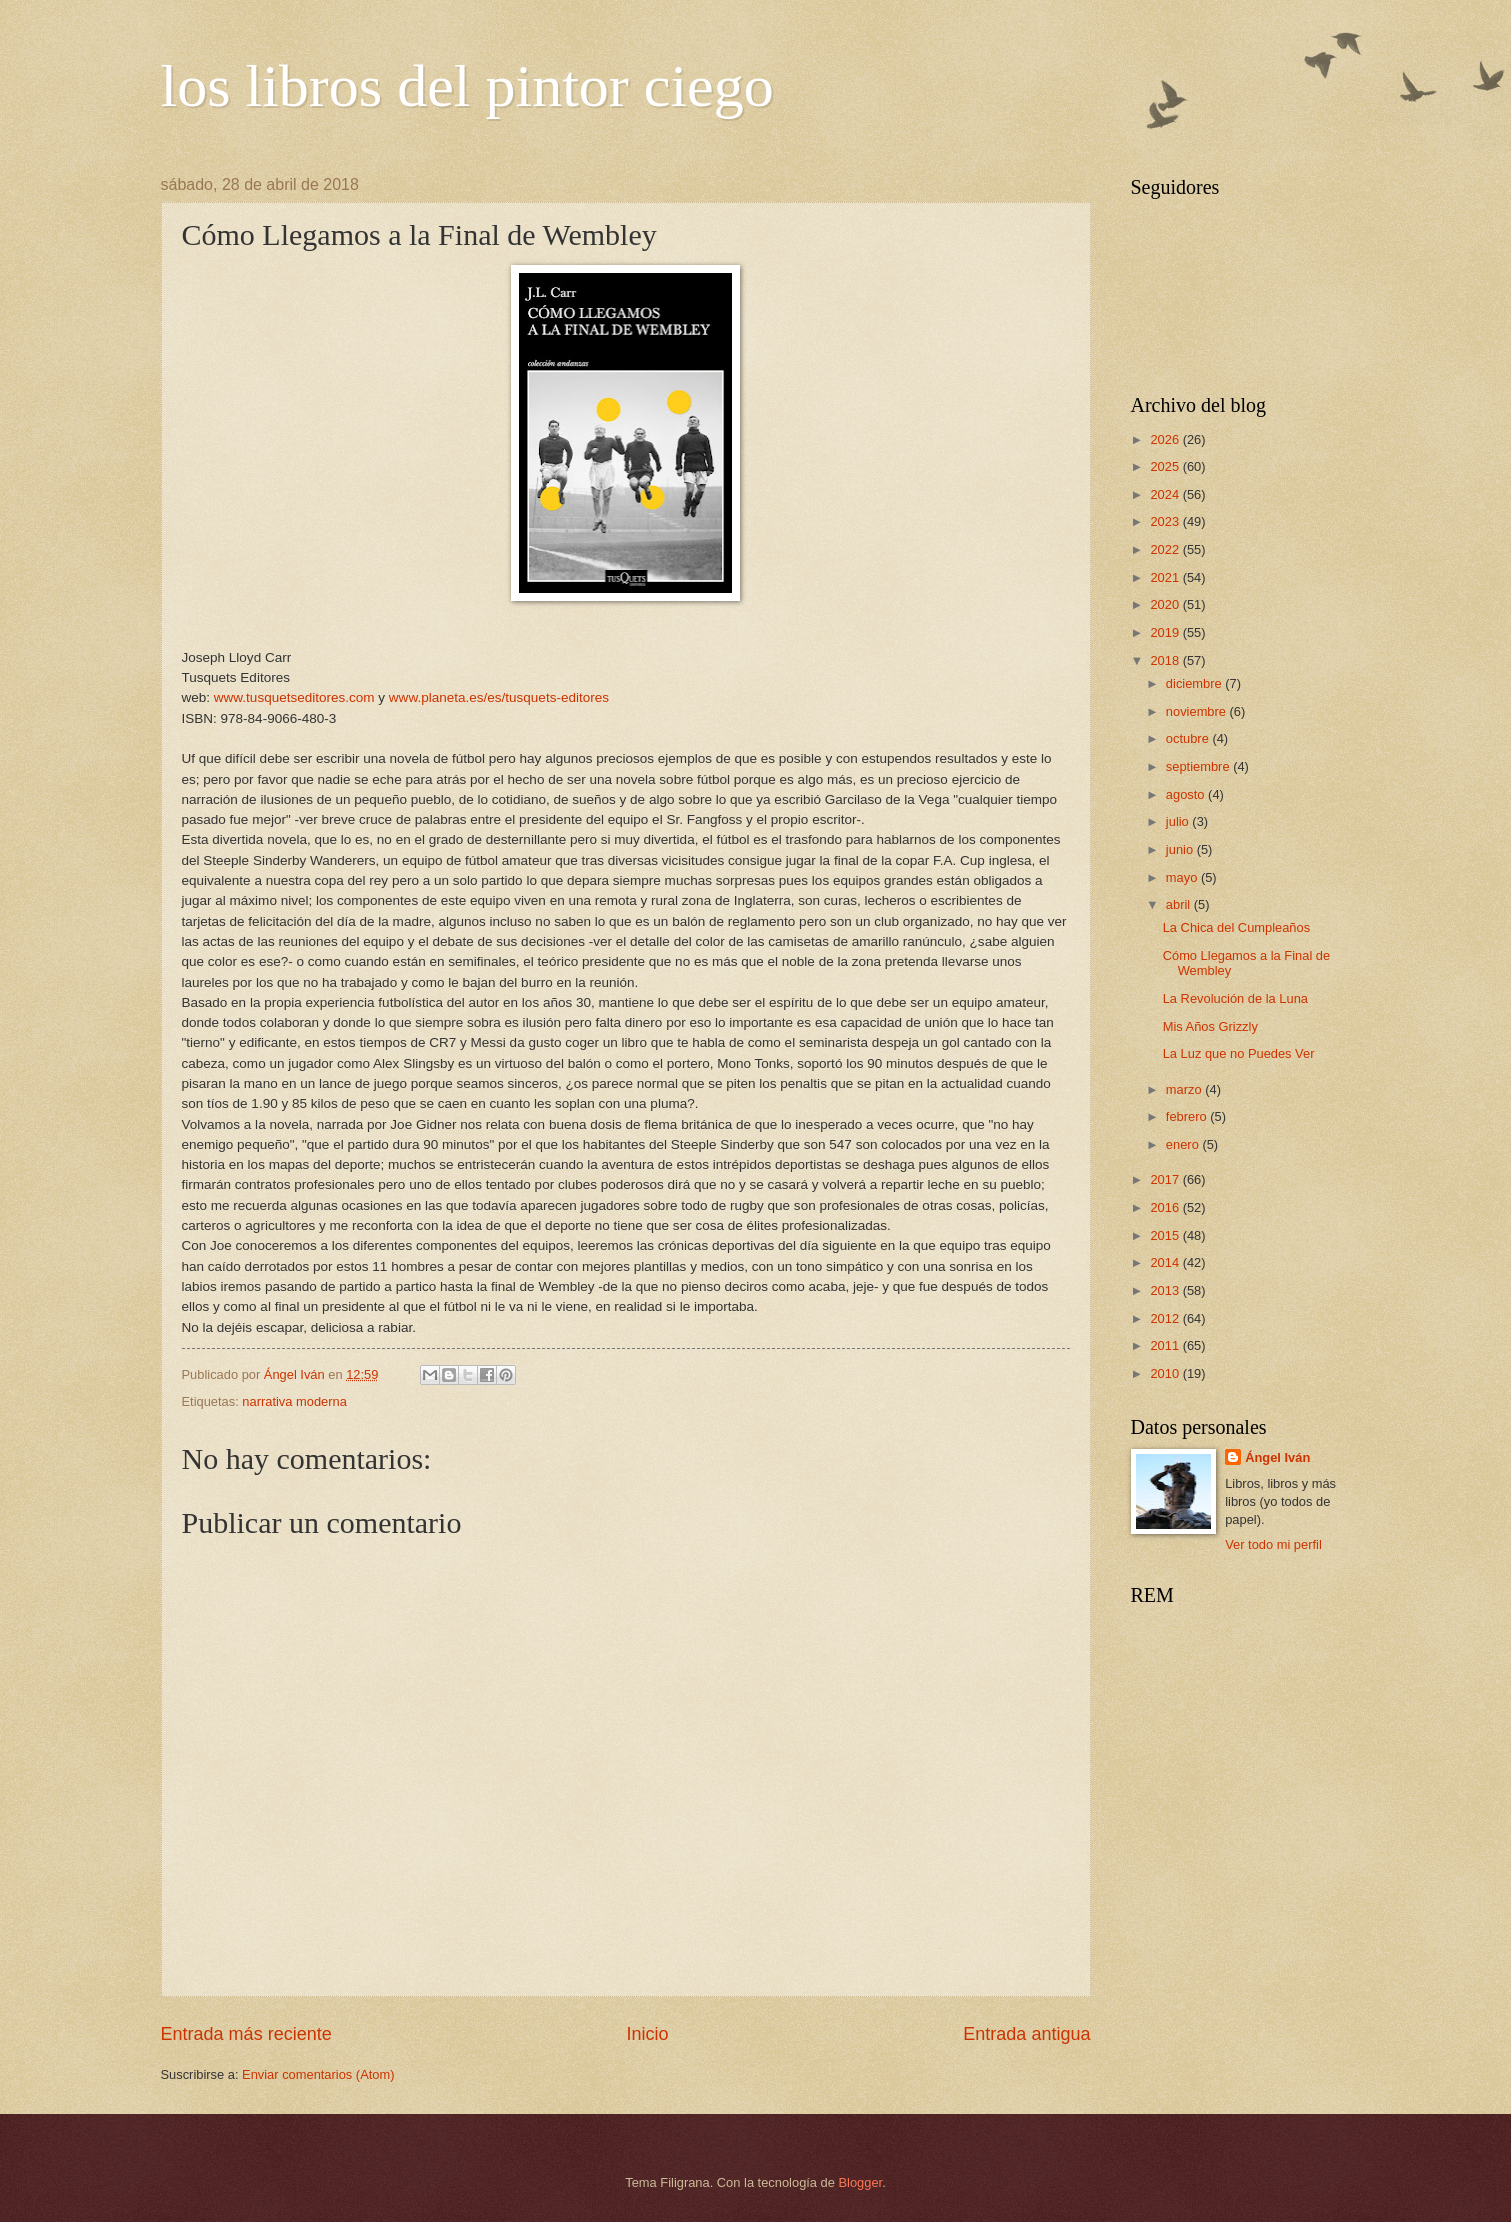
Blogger (861, 2182)
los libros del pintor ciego (467, 86)
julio (1179, 821)
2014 (1166, 1262)
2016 (1166, 1207)
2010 (1166, 1373)
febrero (1188, 1116)
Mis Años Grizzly (1210, 1026)
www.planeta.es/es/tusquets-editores (499, 697)
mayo (1183, 877)
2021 (1166, 577)
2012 (1166, 1318)
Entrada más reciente (246, 2034)
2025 (1166, 466)
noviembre (1198, 711)
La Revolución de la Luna (1235, 998)
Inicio (647, 2034)
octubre (1189, 738)
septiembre (1199, 766)
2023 (1166, 521)
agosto (1187, 794)
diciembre (1195, 683)
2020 (1166, 604)
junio (1181, 849)
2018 (1166, 660)
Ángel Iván (1277, 1457)
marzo (1185, 1089)
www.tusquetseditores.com (294, 697)
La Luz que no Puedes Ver (1239, 1053)
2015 (1166, 1235)
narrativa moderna (294, 1401)
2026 (1166, 439)
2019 (1166, 632)
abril (1180, 904)
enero (1184, 1144)
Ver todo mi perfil (1273, 1544)
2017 (1166, 1179)
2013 (1166, 1290)
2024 (1166, 494)
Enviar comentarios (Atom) (318, 2074)
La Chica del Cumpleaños (1236, 927)
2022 (1166, 549)
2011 (1166, 1345)
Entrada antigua (1026, 2034)
